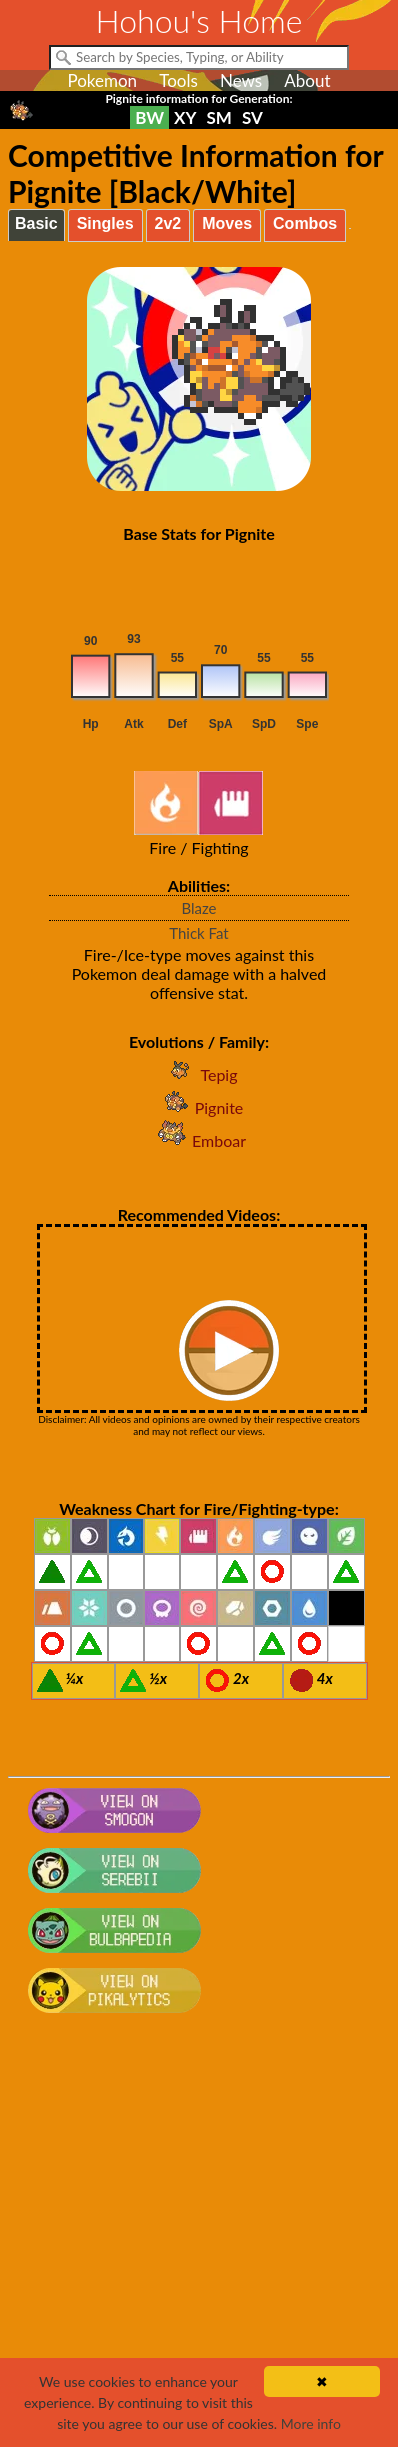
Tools (178, 80)
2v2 (168, 223)
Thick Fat (198, 933)
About (307, 80)
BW (149, 117)
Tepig (198, 1074)
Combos (305, 223)
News (241, 80)
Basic (36, 223)
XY (185, 117)
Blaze (198, 908)
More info (311, 2423)
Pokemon (102, 80)
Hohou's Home (199, 20)
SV (252, 117)
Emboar (199, 1140)
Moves (227, 223)
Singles (105, 223)
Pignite (199, 1107)
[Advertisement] (199, 2240)
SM (219, 117)
